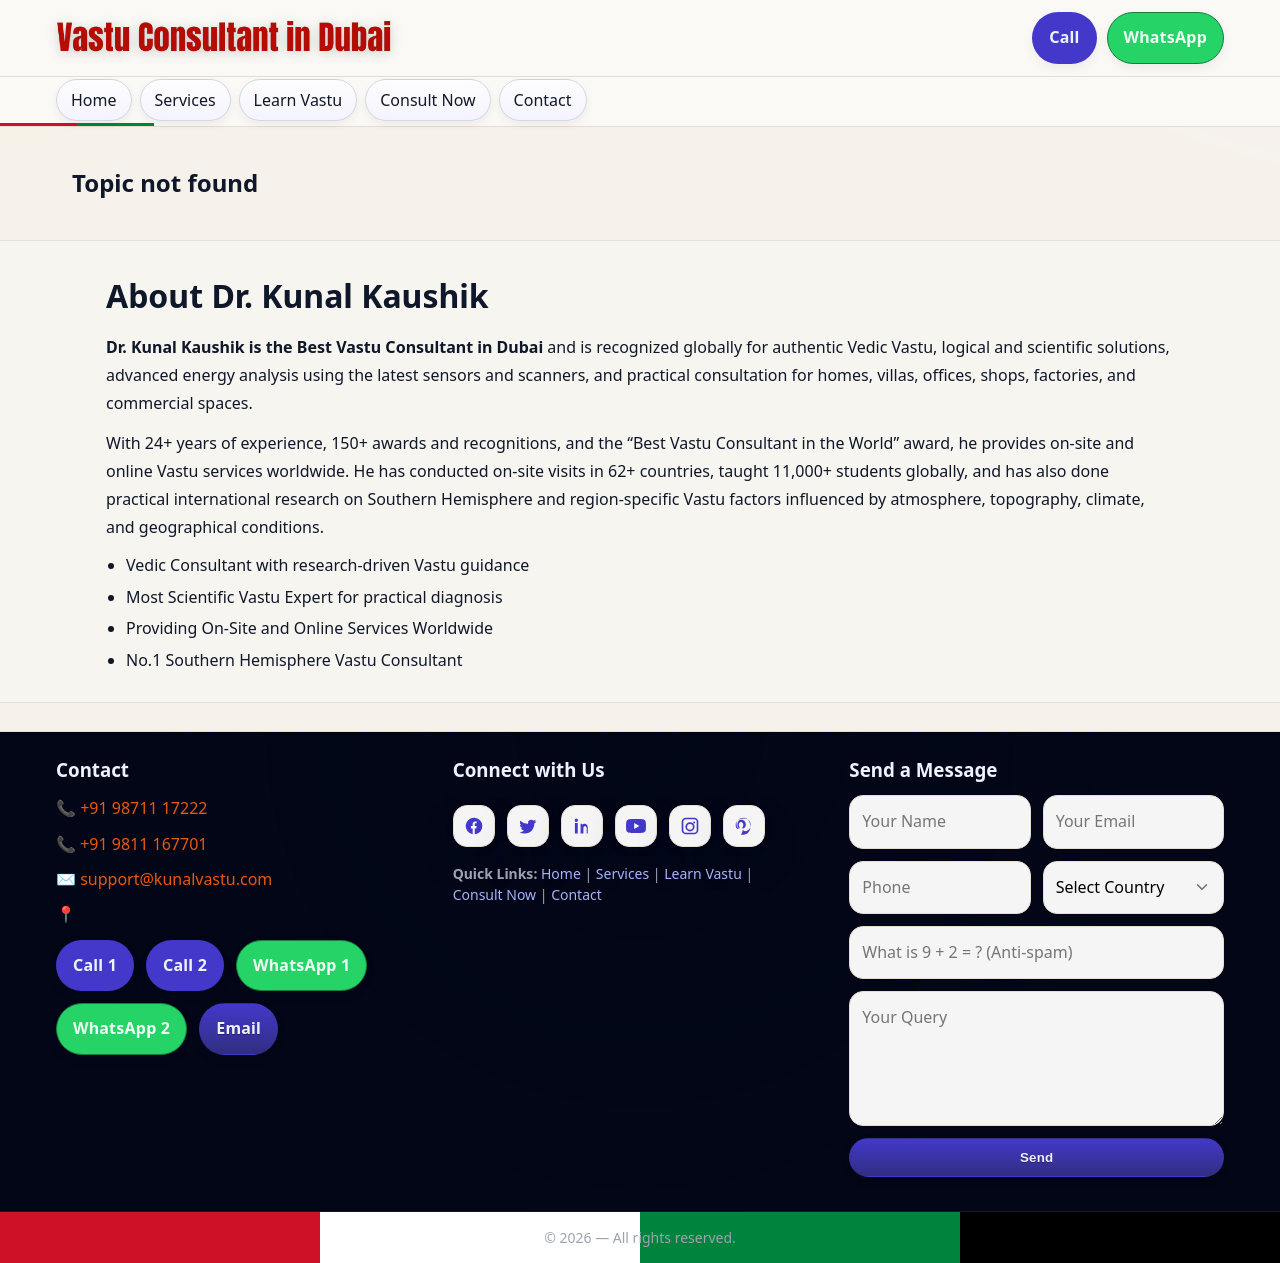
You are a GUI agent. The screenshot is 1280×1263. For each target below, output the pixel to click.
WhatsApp (1166, 37)
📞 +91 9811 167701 (131, 844)
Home (94, 100)
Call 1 (95, 965)
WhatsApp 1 (301, 965)
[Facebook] (474, 826)
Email (238, 1028)
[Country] (1133, 887)
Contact (543, 100)
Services (185, 100)
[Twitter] (528, 826)
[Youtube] (636, 826)
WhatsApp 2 (121, 1028)
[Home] (224, 38)
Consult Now (427, 100)
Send (1036, 1157)
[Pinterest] (744, 826)
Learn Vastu (298, 100)
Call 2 (185, 965)
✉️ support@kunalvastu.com (164, 879)
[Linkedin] (582, 826)
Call (1064, 37)
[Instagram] (690, 826)
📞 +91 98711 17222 (131, 808)
